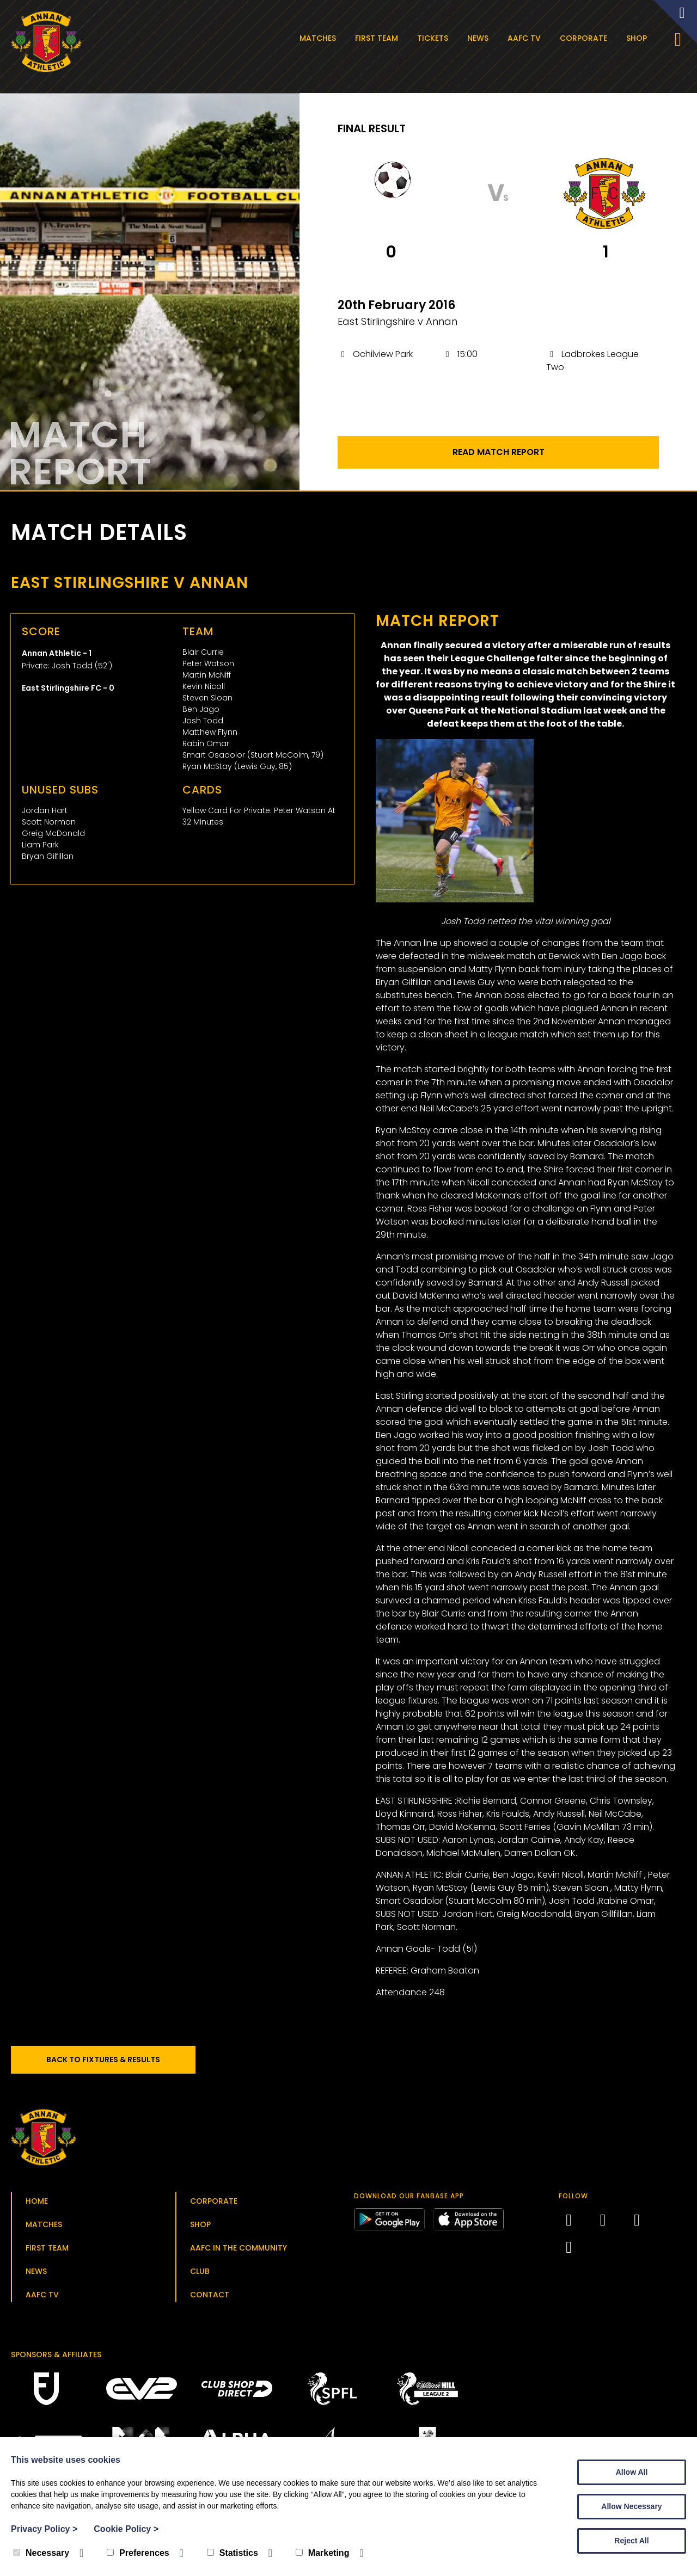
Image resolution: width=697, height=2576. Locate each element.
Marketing (323, 2552)
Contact (209, 2294)
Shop (636, 38)
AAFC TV (524, 38)
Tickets (432, 38)
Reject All (631, 2540)
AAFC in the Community (238, 2247)
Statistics (232, 2552)
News (477, 38)
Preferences (138, 2552)
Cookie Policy (126, 2529)
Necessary (41, 2552)
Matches (317, 38)
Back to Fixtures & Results (103, 2059)
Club (200, 2271)
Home (37, 2201)
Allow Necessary (631, 2506)
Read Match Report (499, 452)
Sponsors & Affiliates (56, 2354)
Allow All (632, 2472)
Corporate (583, 38)
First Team (376, 38)
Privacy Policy (44, 2529)
